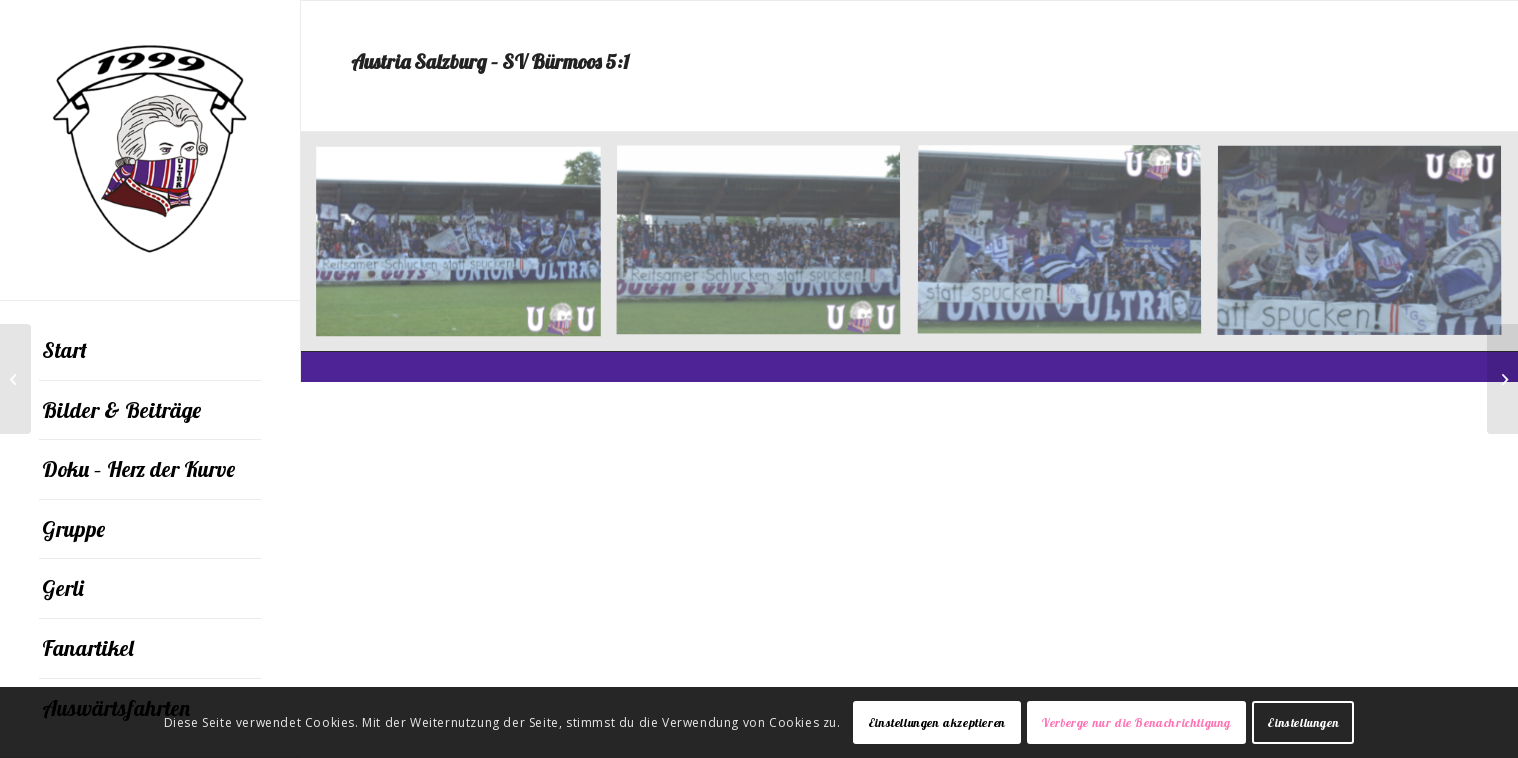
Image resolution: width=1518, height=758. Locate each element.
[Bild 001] (766, 249)
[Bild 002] (1067, 249)
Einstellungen (1303, 722)
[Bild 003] (1367, 249)
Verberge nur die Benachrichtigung (1136, 722)
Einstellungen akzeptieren (937, 722)
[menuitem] (150, 351)
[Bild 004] (466, 249)
